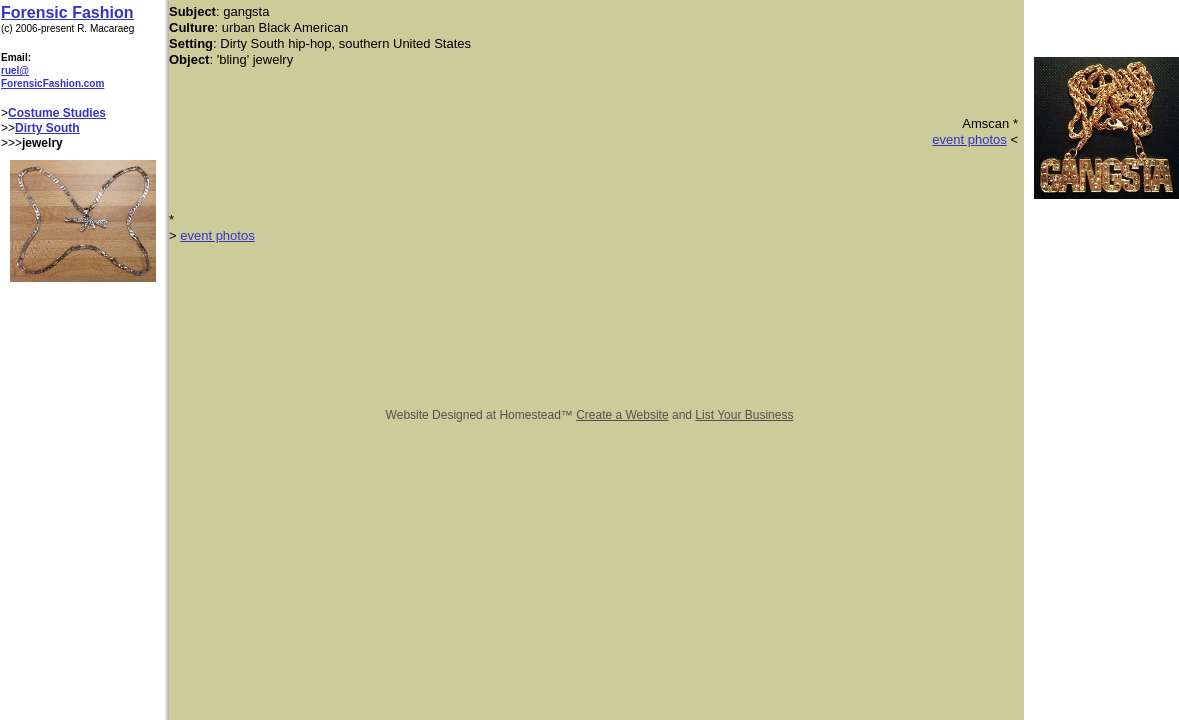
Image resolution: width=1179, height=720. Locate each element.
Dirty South (47, 128)
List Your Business (744, 415)
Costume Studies (57, 113)
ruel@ (15, 70)
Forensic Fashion (67, 12)
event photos (969, 139)
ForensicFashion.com (52, 83)
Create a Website (622, 415)
